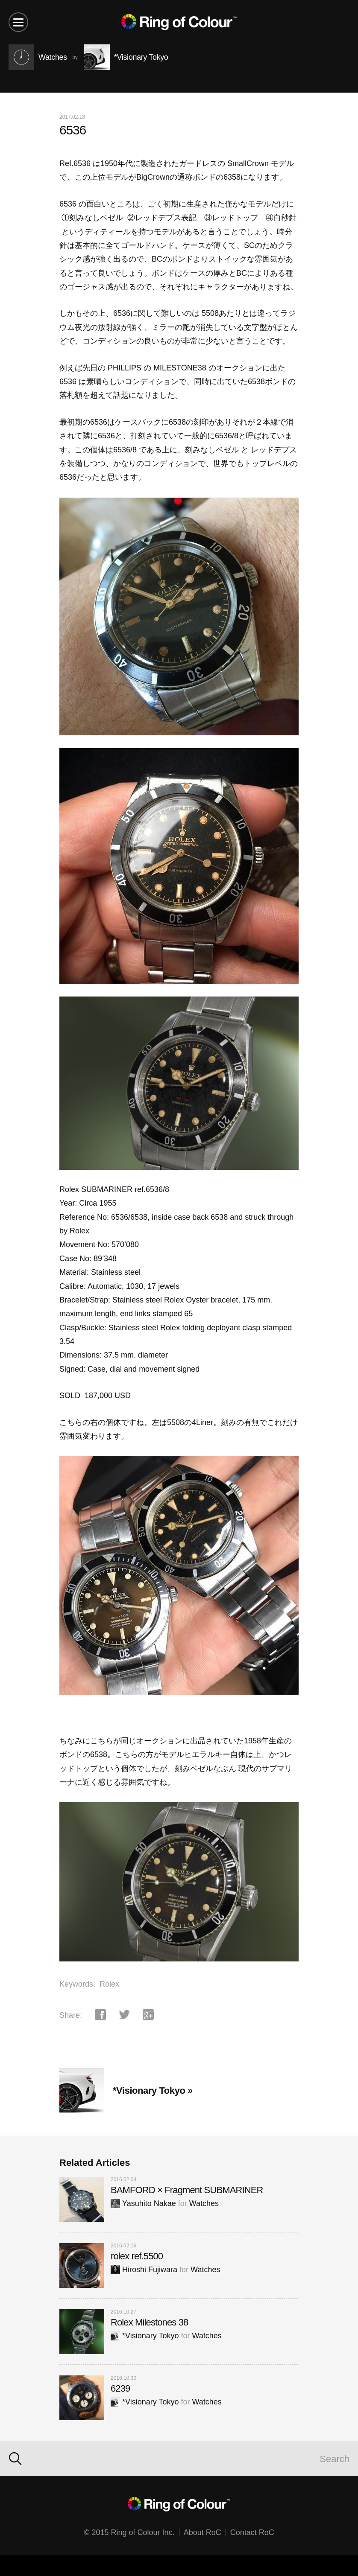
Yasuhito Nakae (143, 2203)
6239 (120, 2388)
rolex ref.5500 (137, 2256)
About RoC (202, 2532)
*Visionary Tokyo (145, 2335)
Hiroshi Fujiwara (144, 2269)
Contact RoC (252, 2532)
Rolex (109, 1984)
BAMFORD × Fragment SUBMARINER (187, 2190)
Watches (204, 2203)
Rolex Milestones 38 (149, 2322)
